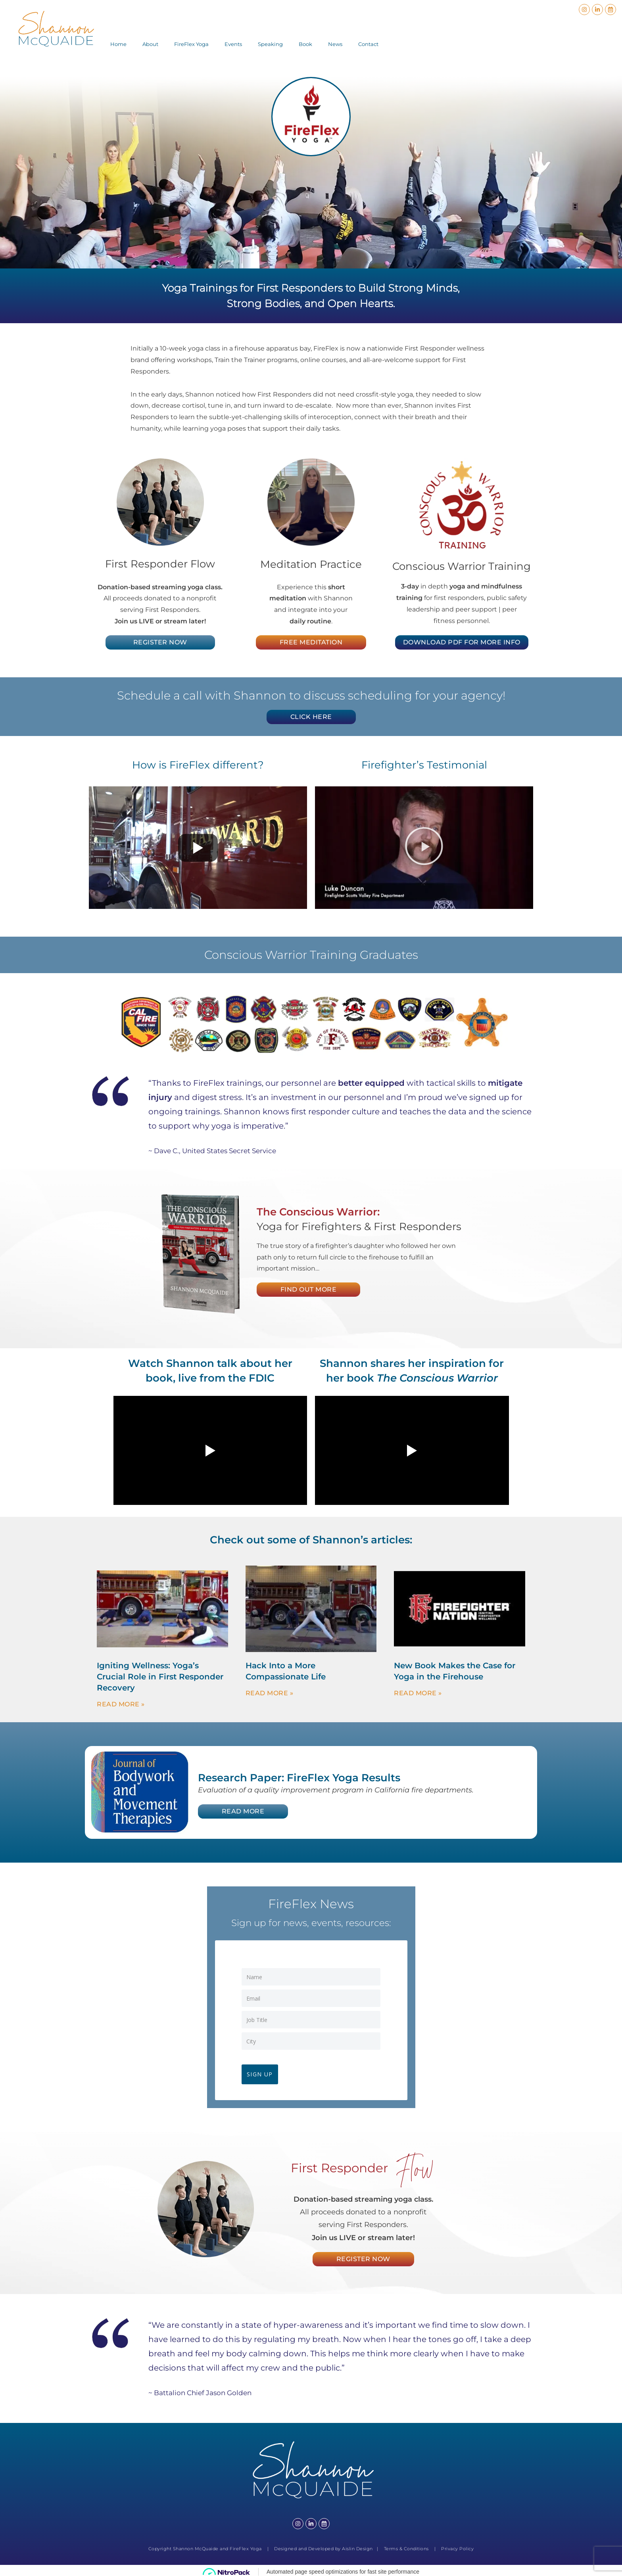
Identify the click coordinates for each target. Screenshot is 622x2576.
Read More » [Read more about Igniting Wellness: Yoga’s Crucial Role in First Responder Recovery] (121, 1704)
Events (233, 44)
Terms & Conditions (406, 2546)
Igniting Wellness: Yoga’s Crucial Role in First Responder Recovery (160, 1676)
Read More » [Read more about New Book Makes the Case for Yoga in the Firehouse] (418, 1693)
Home (118, 44)
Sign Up (263, 2071)
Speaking (270, 44)
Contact (368, 44)
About (150, 44)
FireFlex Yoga (191, 44)
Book (305, 44)
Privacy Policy (457, 2546)
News (335, 44)
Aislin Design (357, 2546)
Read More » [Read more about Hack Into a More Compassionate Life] (270, 1693)
